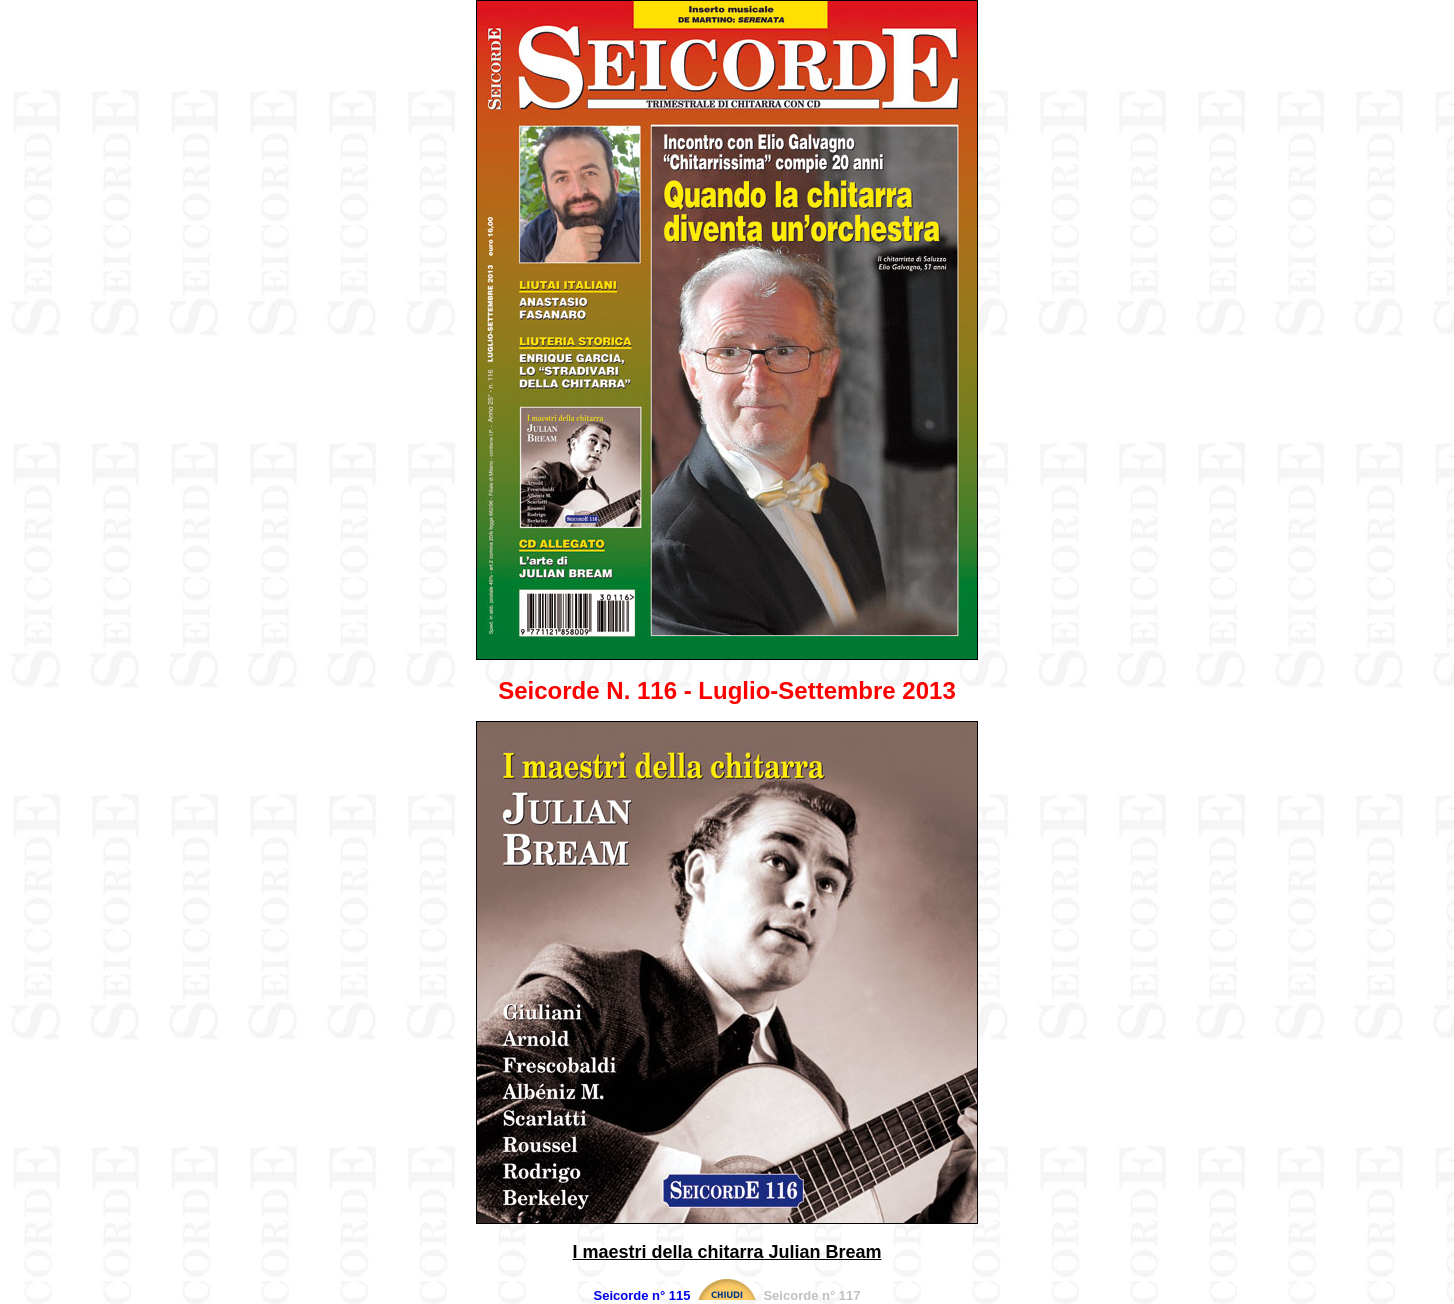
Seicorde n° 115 (642, 1295)
